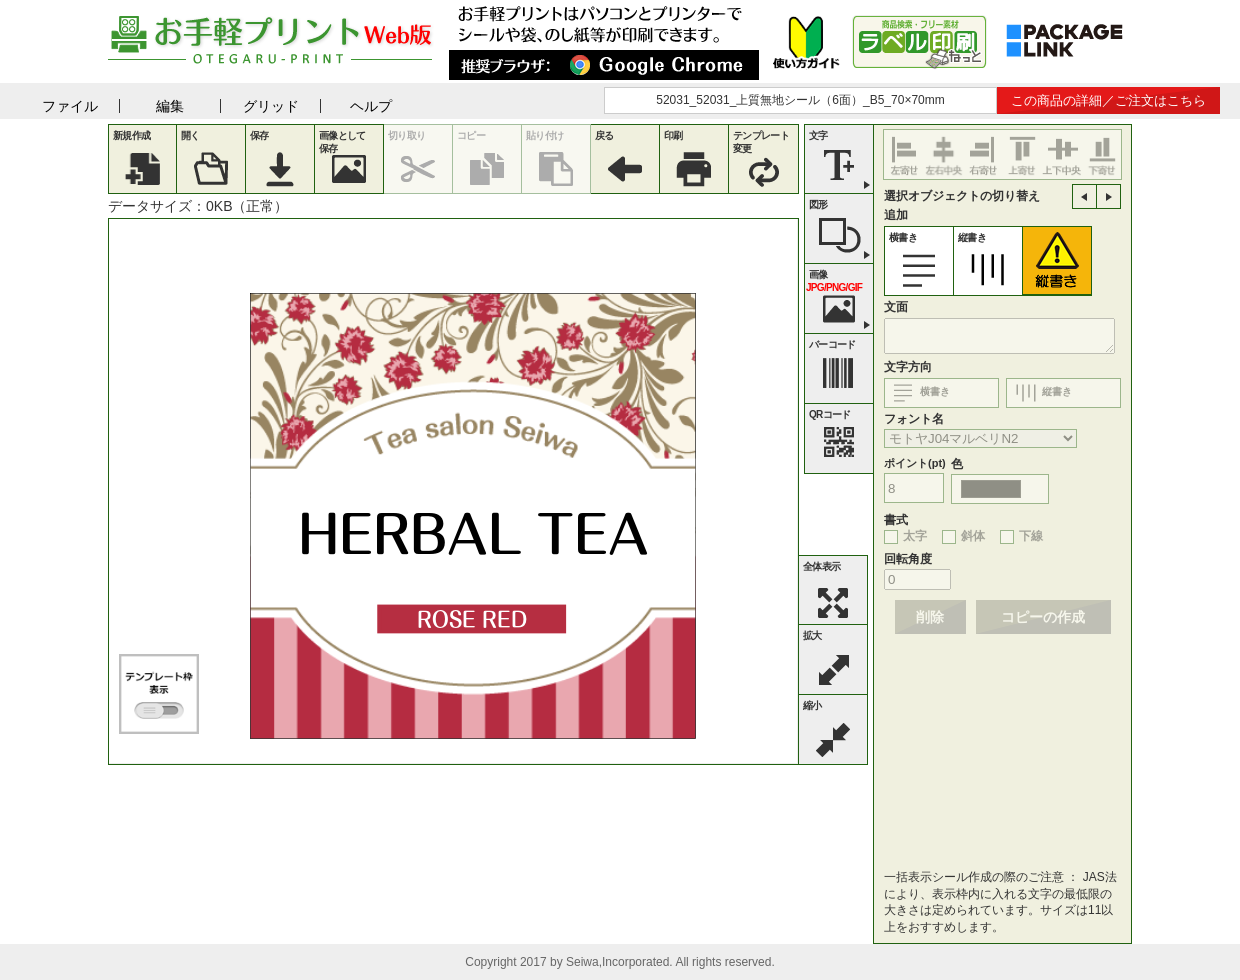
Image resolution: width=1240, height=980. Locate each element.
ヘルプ (371, 106)
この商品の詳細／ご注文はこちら (1108, 100)
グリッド (271, 106)
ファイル (70, 106)
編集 (170, 106)
